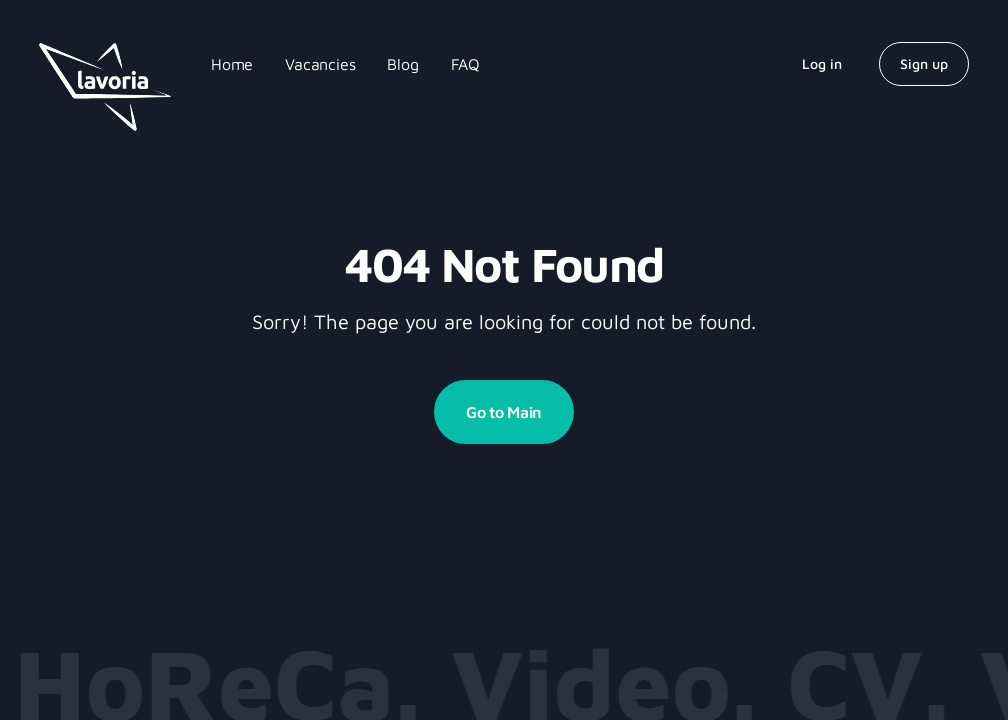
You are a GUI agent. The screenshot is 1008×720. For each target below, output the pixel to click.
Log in (822, 63)
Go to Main (504, 412)
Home (232, 64)
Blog (402, 64)
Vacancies (320, 64)
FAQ (465, 64)
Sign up (924, 63)
